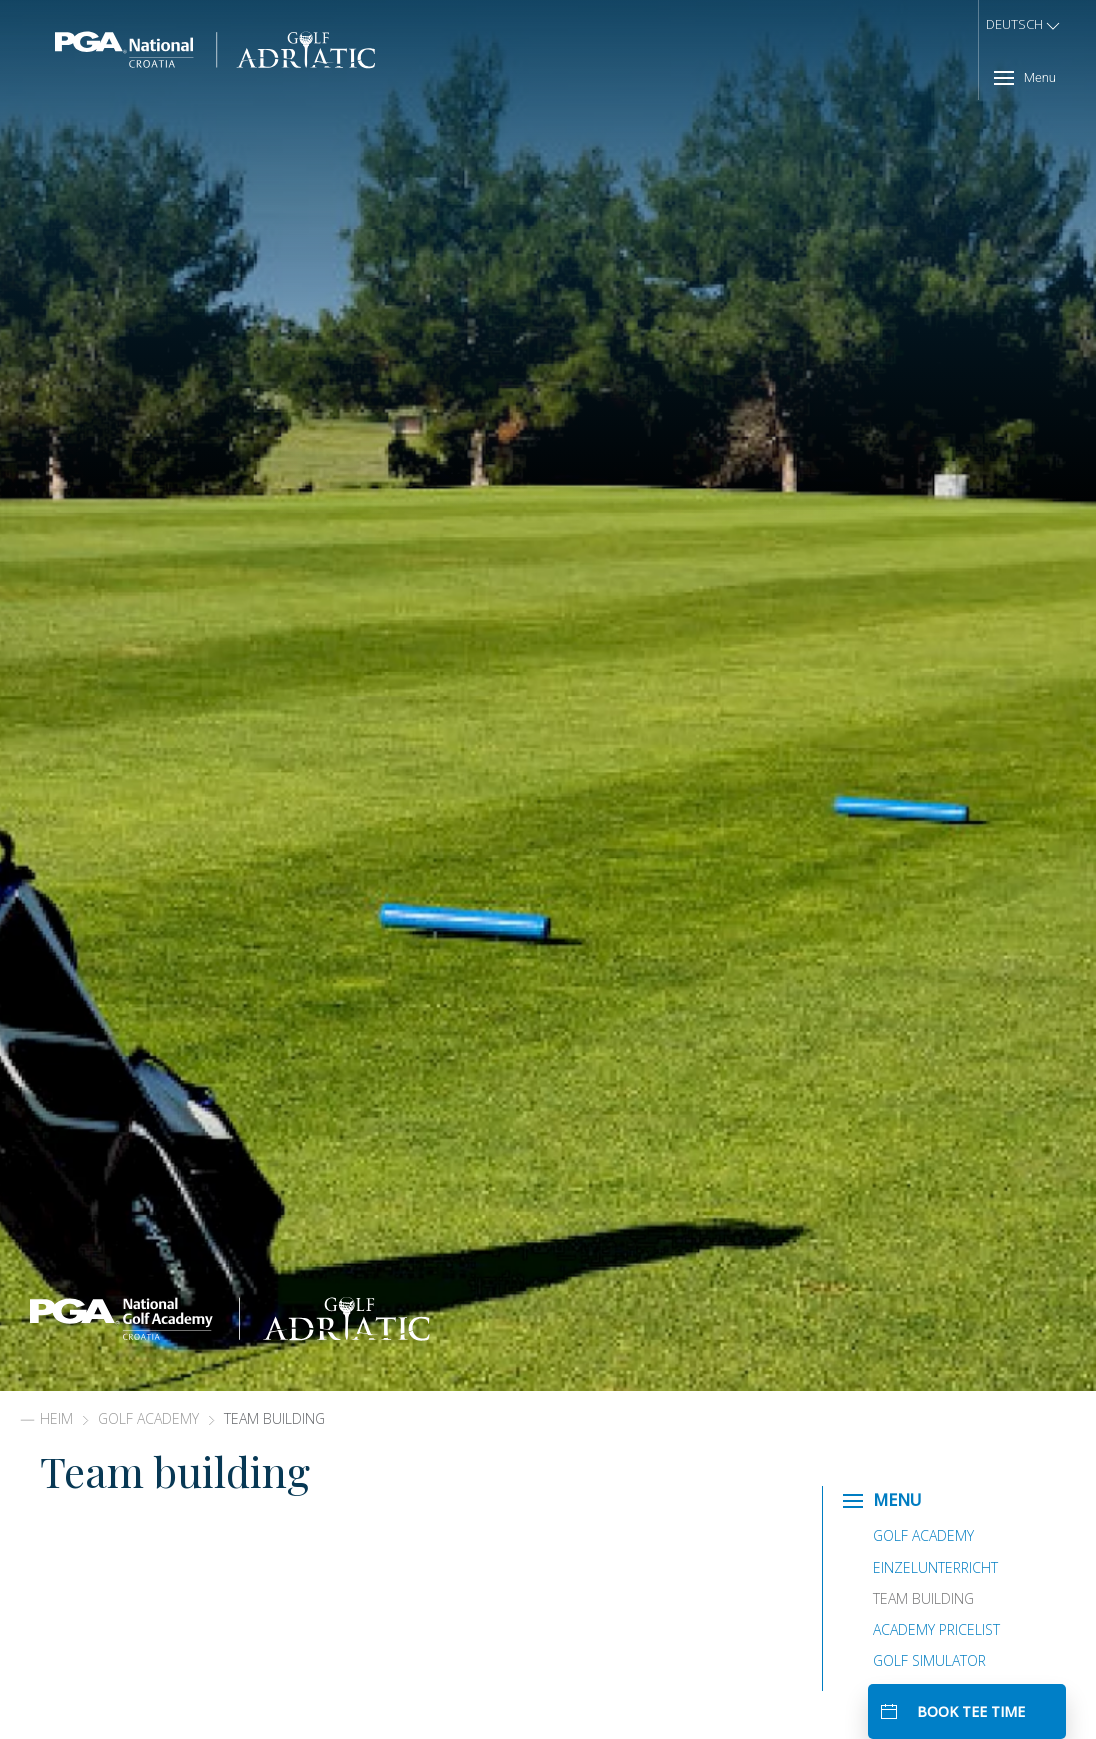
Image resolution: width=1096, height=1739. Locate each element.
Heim (56, 1418)
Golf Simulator (929, 1660)
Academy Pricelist (936, 1629)
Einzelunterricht (935, 1567)
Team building (923, 1598)
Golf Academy (148, 1418)
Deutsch (1024, 25)
